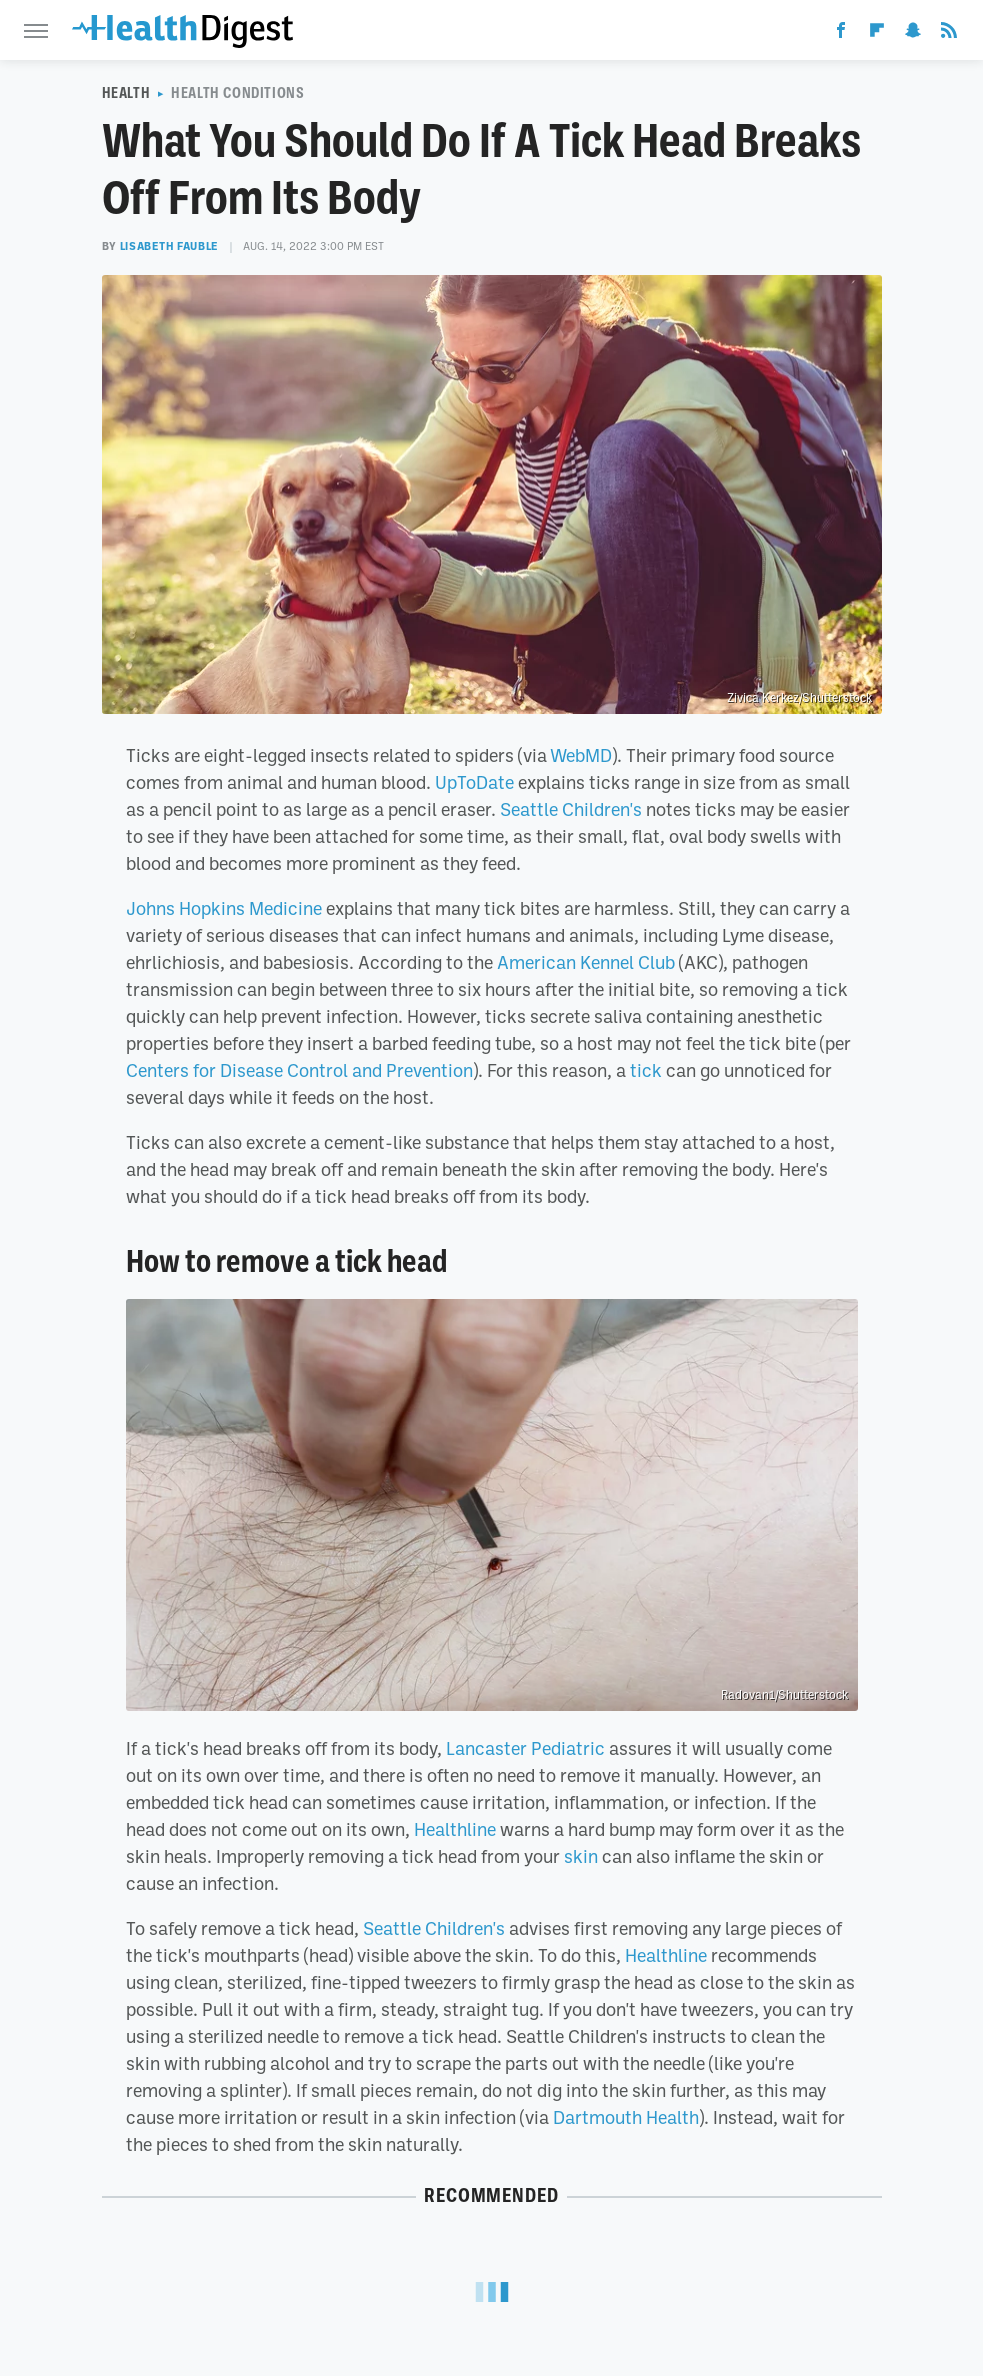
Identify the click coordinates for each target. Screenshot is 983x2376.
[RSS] (949, 34)
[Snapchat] (913, 34)
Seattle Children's (571, 809)
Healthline (455, 1829)
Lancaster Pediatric (525, 1748)
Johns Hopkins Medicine (224, 908)
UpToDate (474, 782)
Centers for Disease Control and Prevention (299, 1070)
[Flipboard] (877, 34)
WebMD (581, 755)
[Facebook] (841, 34)
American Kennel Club (586, 962)
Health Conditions (237, 93)
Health (126, 93)
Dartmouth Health (626, 2117)
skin (581, 1856)
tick (646, 1070)
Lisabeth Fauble (169, 246)
